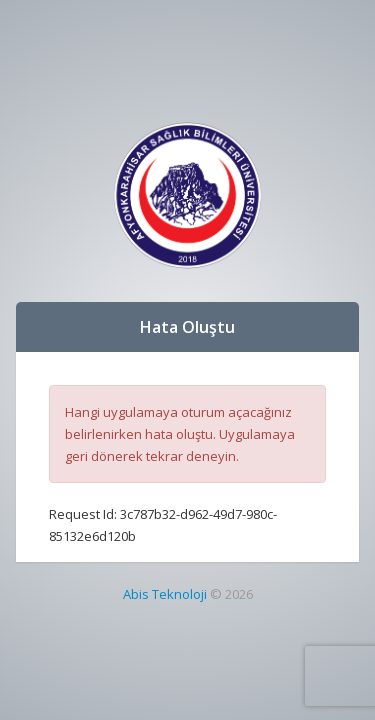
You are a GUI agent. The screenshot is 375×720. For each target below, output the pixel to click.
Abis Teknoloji (165, 594)
